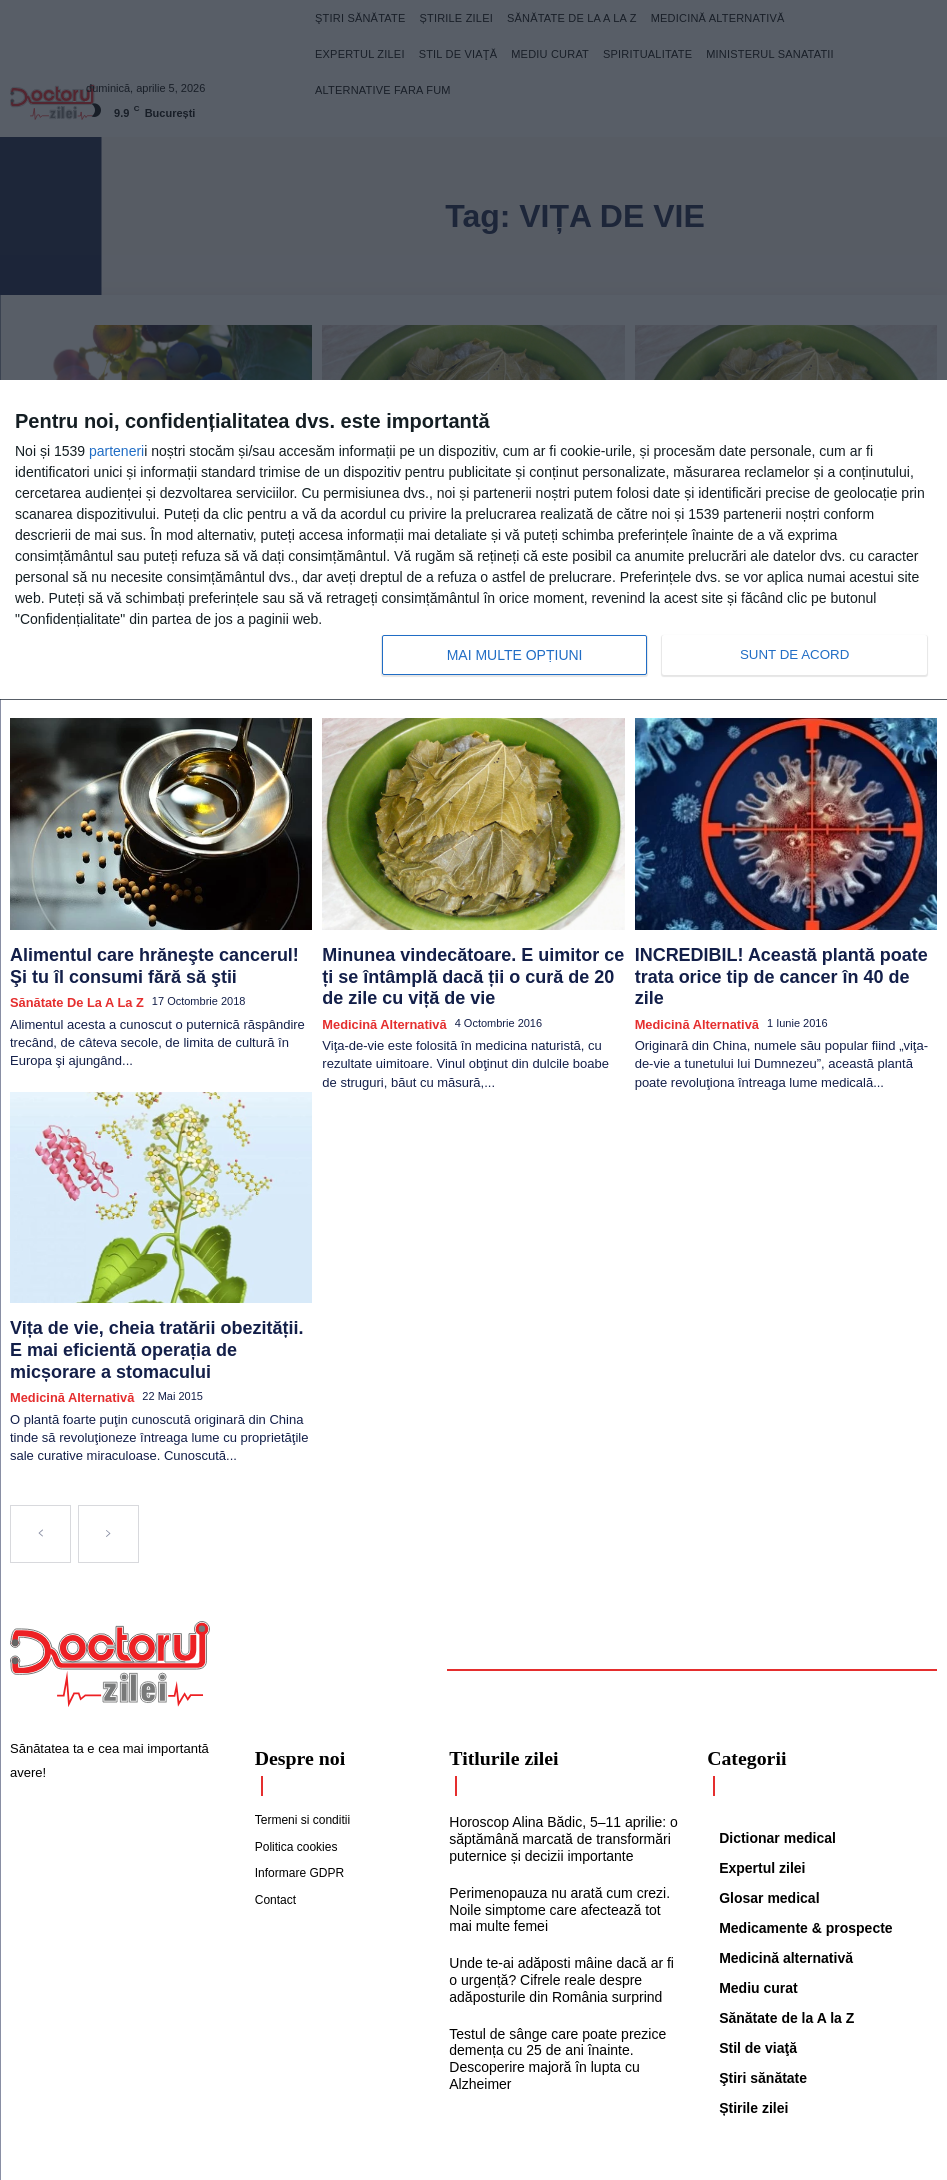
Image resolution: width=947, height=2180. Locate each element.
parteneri (116, 451)
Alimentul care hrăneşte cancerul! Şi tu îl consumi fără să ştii (145, 928)
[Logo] (110, 1584)
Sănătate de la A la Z (67, 958)
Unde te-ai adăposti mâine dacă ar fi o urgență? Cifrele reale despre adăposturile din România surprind (559, 1889)
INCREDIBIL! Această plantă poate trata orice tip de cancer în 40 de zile (785, 928)
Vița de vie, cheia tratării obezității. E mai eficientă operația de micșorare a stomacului (158, 1288)
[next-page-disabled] (108, 1454)
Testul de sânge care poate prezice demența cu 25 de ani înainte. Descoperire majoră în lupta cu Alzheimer (550, 1963)
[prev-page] (40, 1454)
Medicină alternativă (375, 975)
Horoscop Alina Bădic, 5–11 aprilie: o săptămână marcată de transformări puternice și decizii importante (555, 1755)
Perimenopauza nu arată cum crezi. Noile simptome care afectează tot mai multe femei (559, 1822)
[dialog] (473, 540)
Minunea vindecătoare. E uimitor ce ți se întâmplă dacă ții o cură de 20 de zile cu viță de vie (467, 937)
